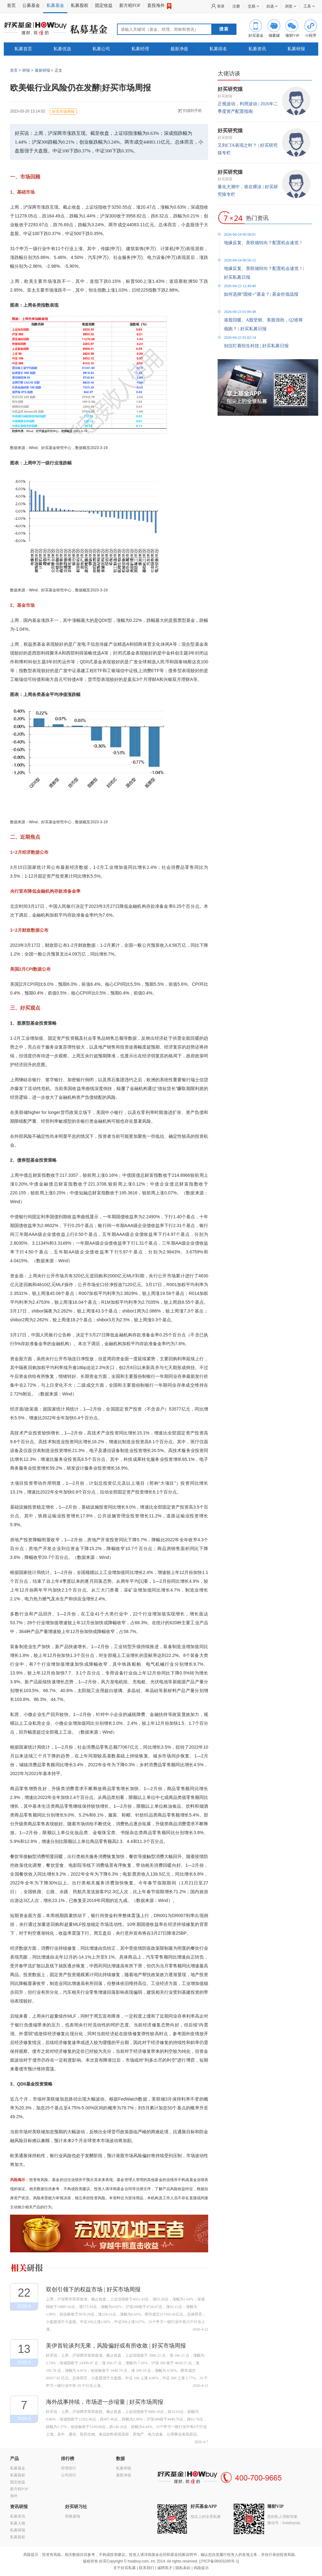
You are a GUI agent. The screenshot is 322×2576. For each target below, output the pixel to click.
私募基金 (55, 5)
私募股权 (79, 5)
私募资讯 (257, 49)
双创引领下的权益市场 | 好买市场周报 (93, 2289)
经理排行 (68, 2468)
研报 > (27, 70)
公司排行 (68, 2475)
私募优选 (62, 49)
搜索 (224, 29)
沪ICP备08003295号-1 (219, 2561)
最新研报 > (44, 70)
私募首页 (23, 49)
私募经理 (140, 49)
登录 (221, 6)
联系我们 (146, 2568)
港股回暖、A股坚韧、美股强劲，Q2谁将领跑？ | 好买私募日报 (263, 324)
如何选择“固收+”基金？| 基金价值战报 (261, 294)
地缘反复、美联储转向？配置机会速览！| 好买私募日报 (264, 273)
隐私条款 (183, 2568)
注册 (236, 6)
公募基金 (31, 5)
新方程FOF (130, 5)
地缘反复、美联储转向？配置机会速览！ (263, 242)
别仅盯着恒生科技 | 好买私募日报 (256, 345)
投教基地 (72, 2516)
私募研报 (296, 49)
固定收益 (104, 5)
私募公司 (101, 49)
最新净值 (179, 49)
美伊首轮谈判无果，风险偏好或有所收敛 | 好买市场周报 (116, 2346)
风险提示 (201, 2568)
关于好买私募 (124, 2568)
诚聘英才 (164, 2568)
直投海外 (159, 5)
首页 (11, 5)
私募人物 (17, 2523)
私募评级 (123, 2468)
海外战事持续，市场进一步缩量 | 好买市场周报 (104, 2402)
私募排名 (218, 49)
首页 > (15, 70)
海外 (14, 2496)
